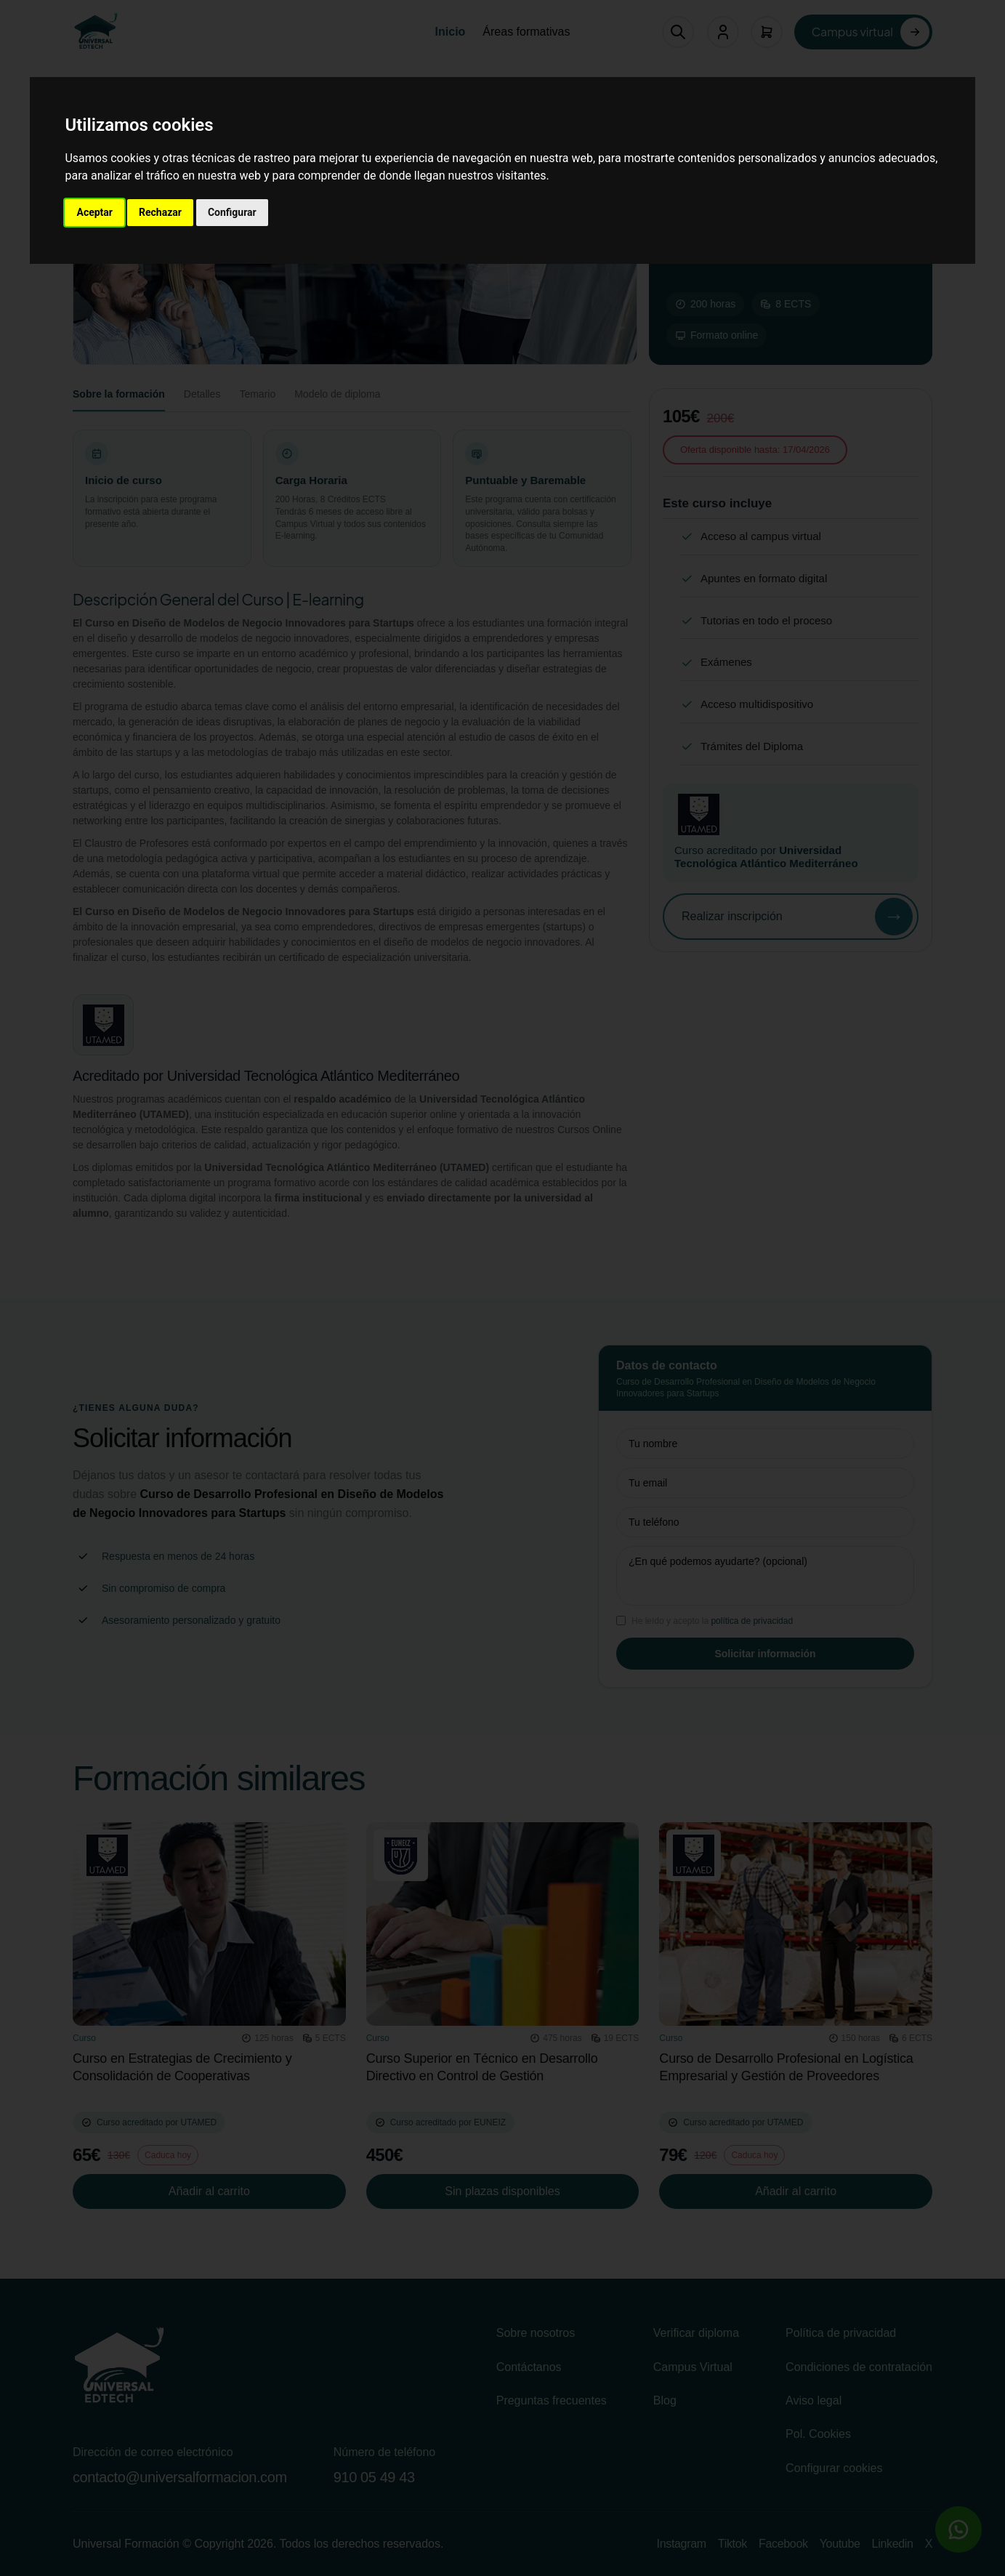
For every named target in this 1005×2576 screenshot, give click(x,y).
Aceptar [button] (94, 212)
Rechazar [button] (160, 212)
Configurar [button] (232, 212)
